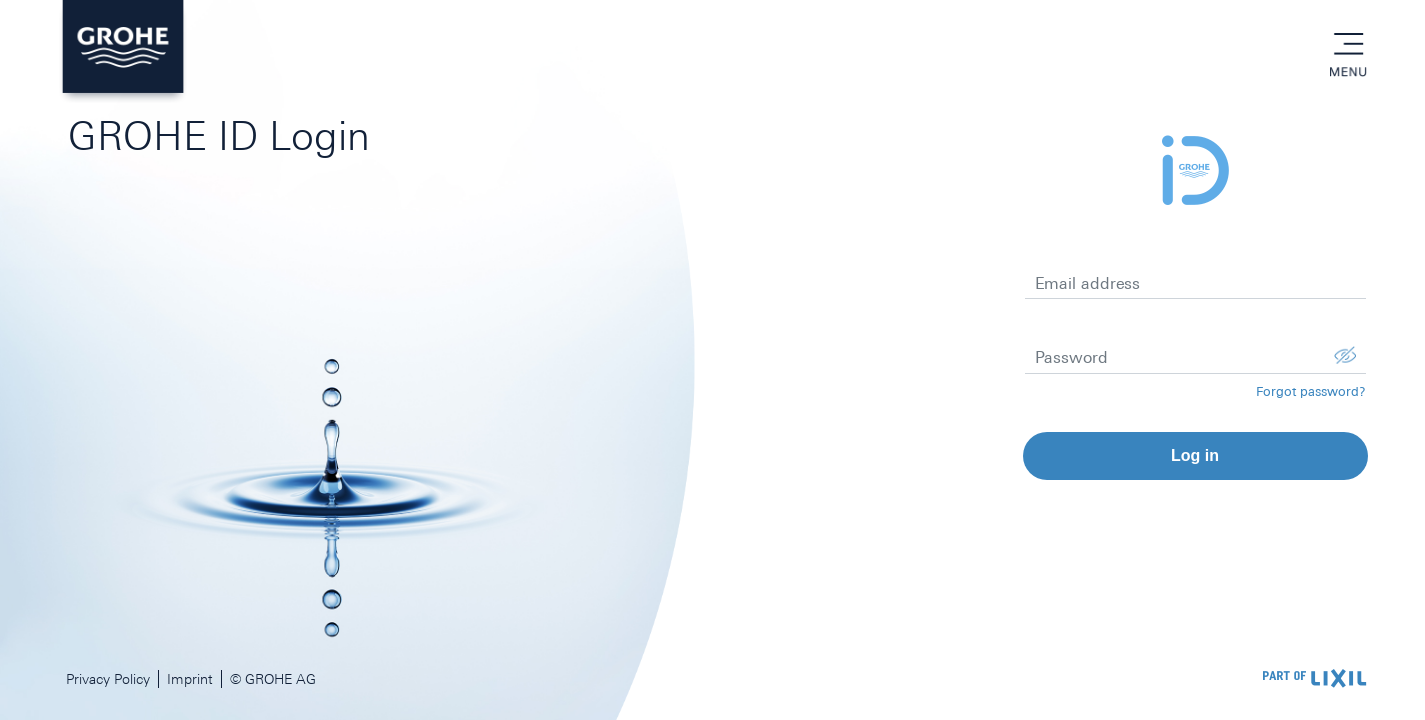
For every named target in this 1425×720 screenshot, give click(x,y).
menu (1348, 45)
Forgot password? (1311, 391)
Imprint (190, 679)
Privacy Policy (108, 679)
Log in (1195, 455)
